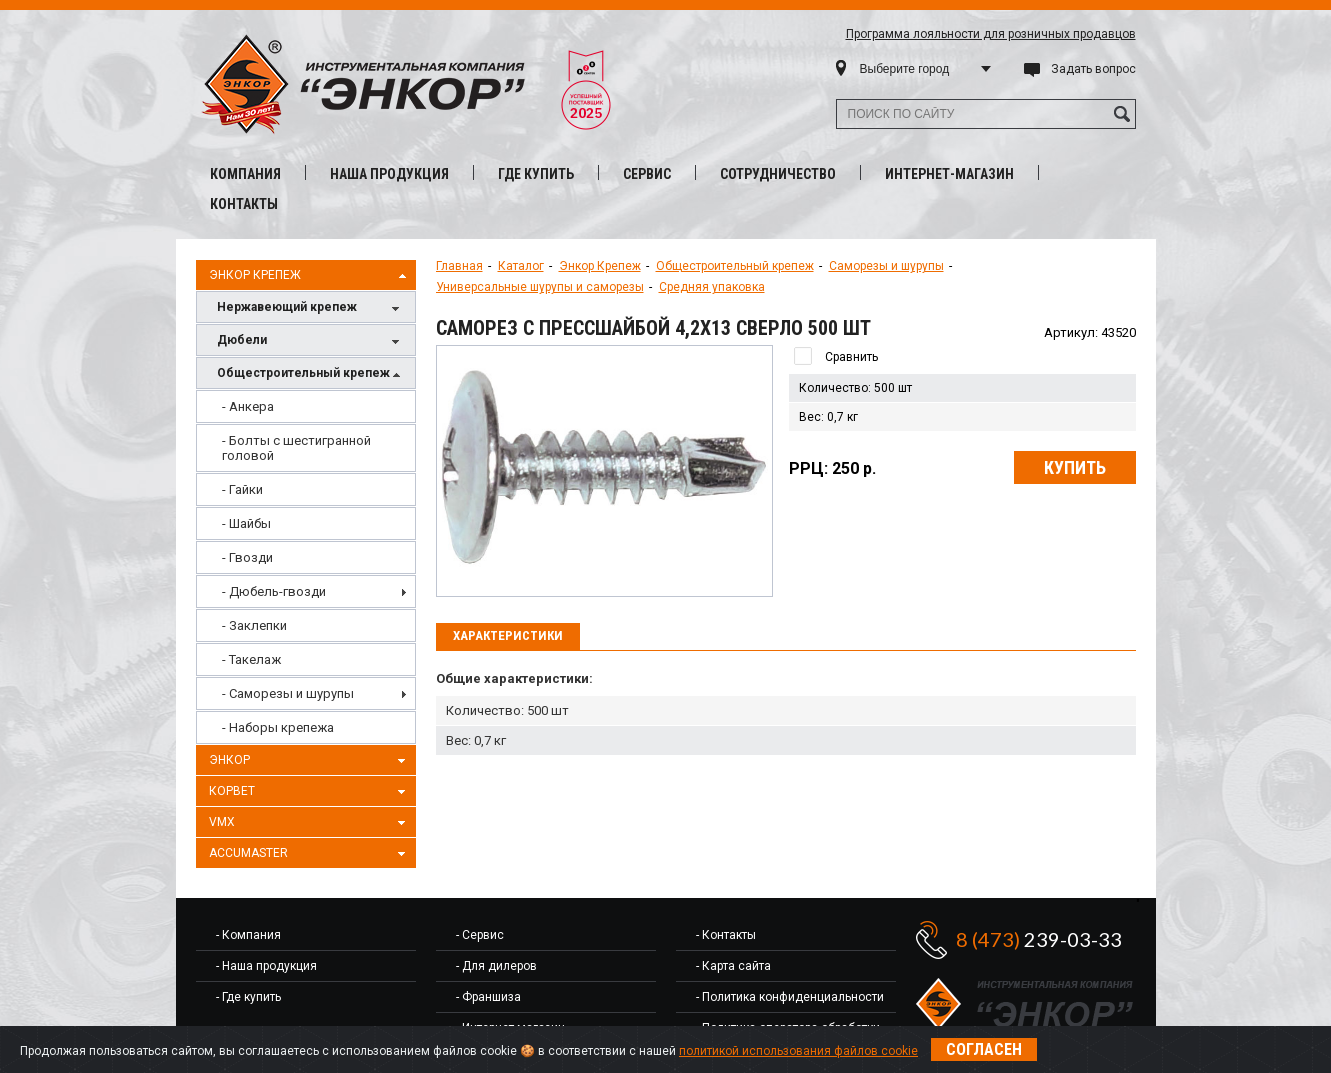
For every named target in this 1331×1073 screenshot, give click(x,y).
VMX (310, 823)
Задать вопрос (1093, 69)
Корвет (310, 792)
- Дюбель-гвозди (274, 591)
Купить (1075, 467)
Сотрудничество (778, 174)
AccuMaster (310, 854)
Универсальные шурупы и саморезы (540, 287)
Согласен (984, 1049)
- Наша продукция (266, 966)
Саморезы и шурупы (886, 266)
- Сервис (480, 935)
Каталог (521, 266)
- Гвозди (247, 557)
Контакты (244, 204)
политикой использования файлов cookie (798, 1051)
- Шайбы (246, 523)
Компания (245, 174)
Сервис (647, 174)
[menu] (306, 567)
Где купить (536, 174)
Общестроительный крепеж (311, 374)
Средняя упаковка (712, 287)
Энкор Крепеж (310, 276)
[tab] (508, 637)
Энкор (310, 761)
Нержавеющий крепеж (311, 308)
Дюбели (311, 341)
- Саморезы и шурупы (288, 693)
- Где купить (248, 997)
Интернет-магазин (949, 174)
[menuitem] (306, 406)
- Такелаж (251, 659)
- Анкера (248, 406)
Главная (459, 266)
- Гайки (242, 489)
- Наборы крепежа (278, 727)
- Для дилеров (496, 966)
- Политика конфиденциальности (790, 997)
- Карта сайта (733, 966)
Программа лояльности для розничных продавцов (991, 34)
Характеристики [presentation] (508, 635)
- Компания (248, 935)
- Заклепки (254, 625)
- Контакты (726, 935)
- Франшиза (488, 997)
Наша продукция (389, 174)
